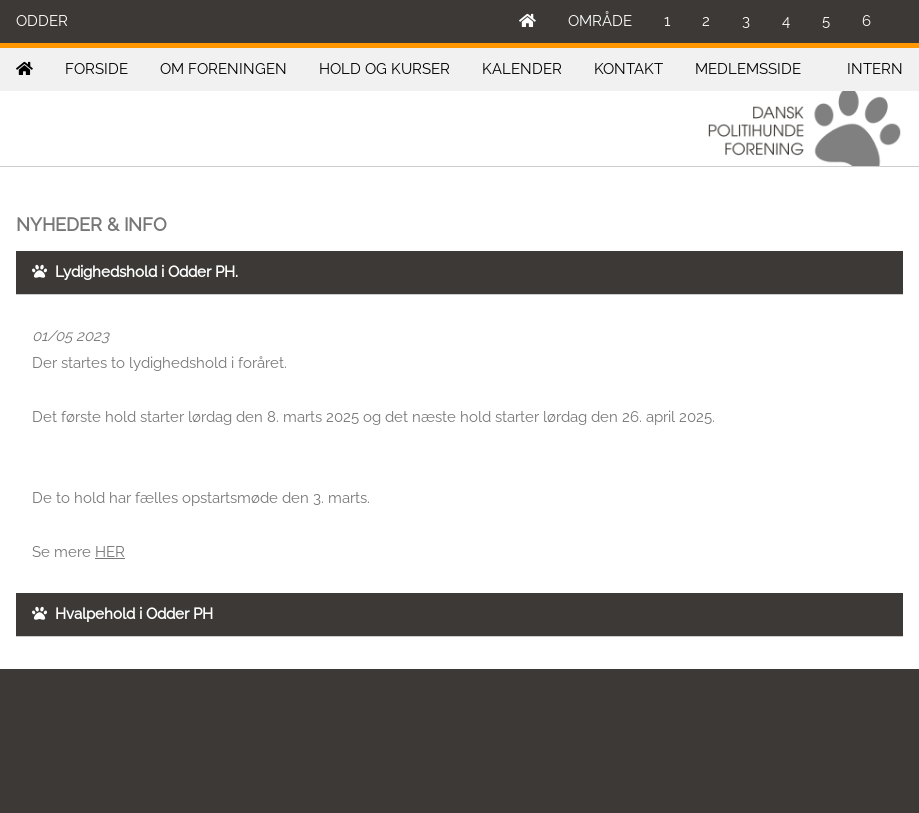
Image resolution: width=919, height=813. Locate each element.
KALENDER (522, 69)
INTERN (875, 69)
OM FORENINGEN (223, 69)
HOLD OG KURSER (384, 69)
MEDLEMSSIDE (748, 69)
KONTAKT (628, 69)
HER (110, 552)
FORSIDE (96, 69)
